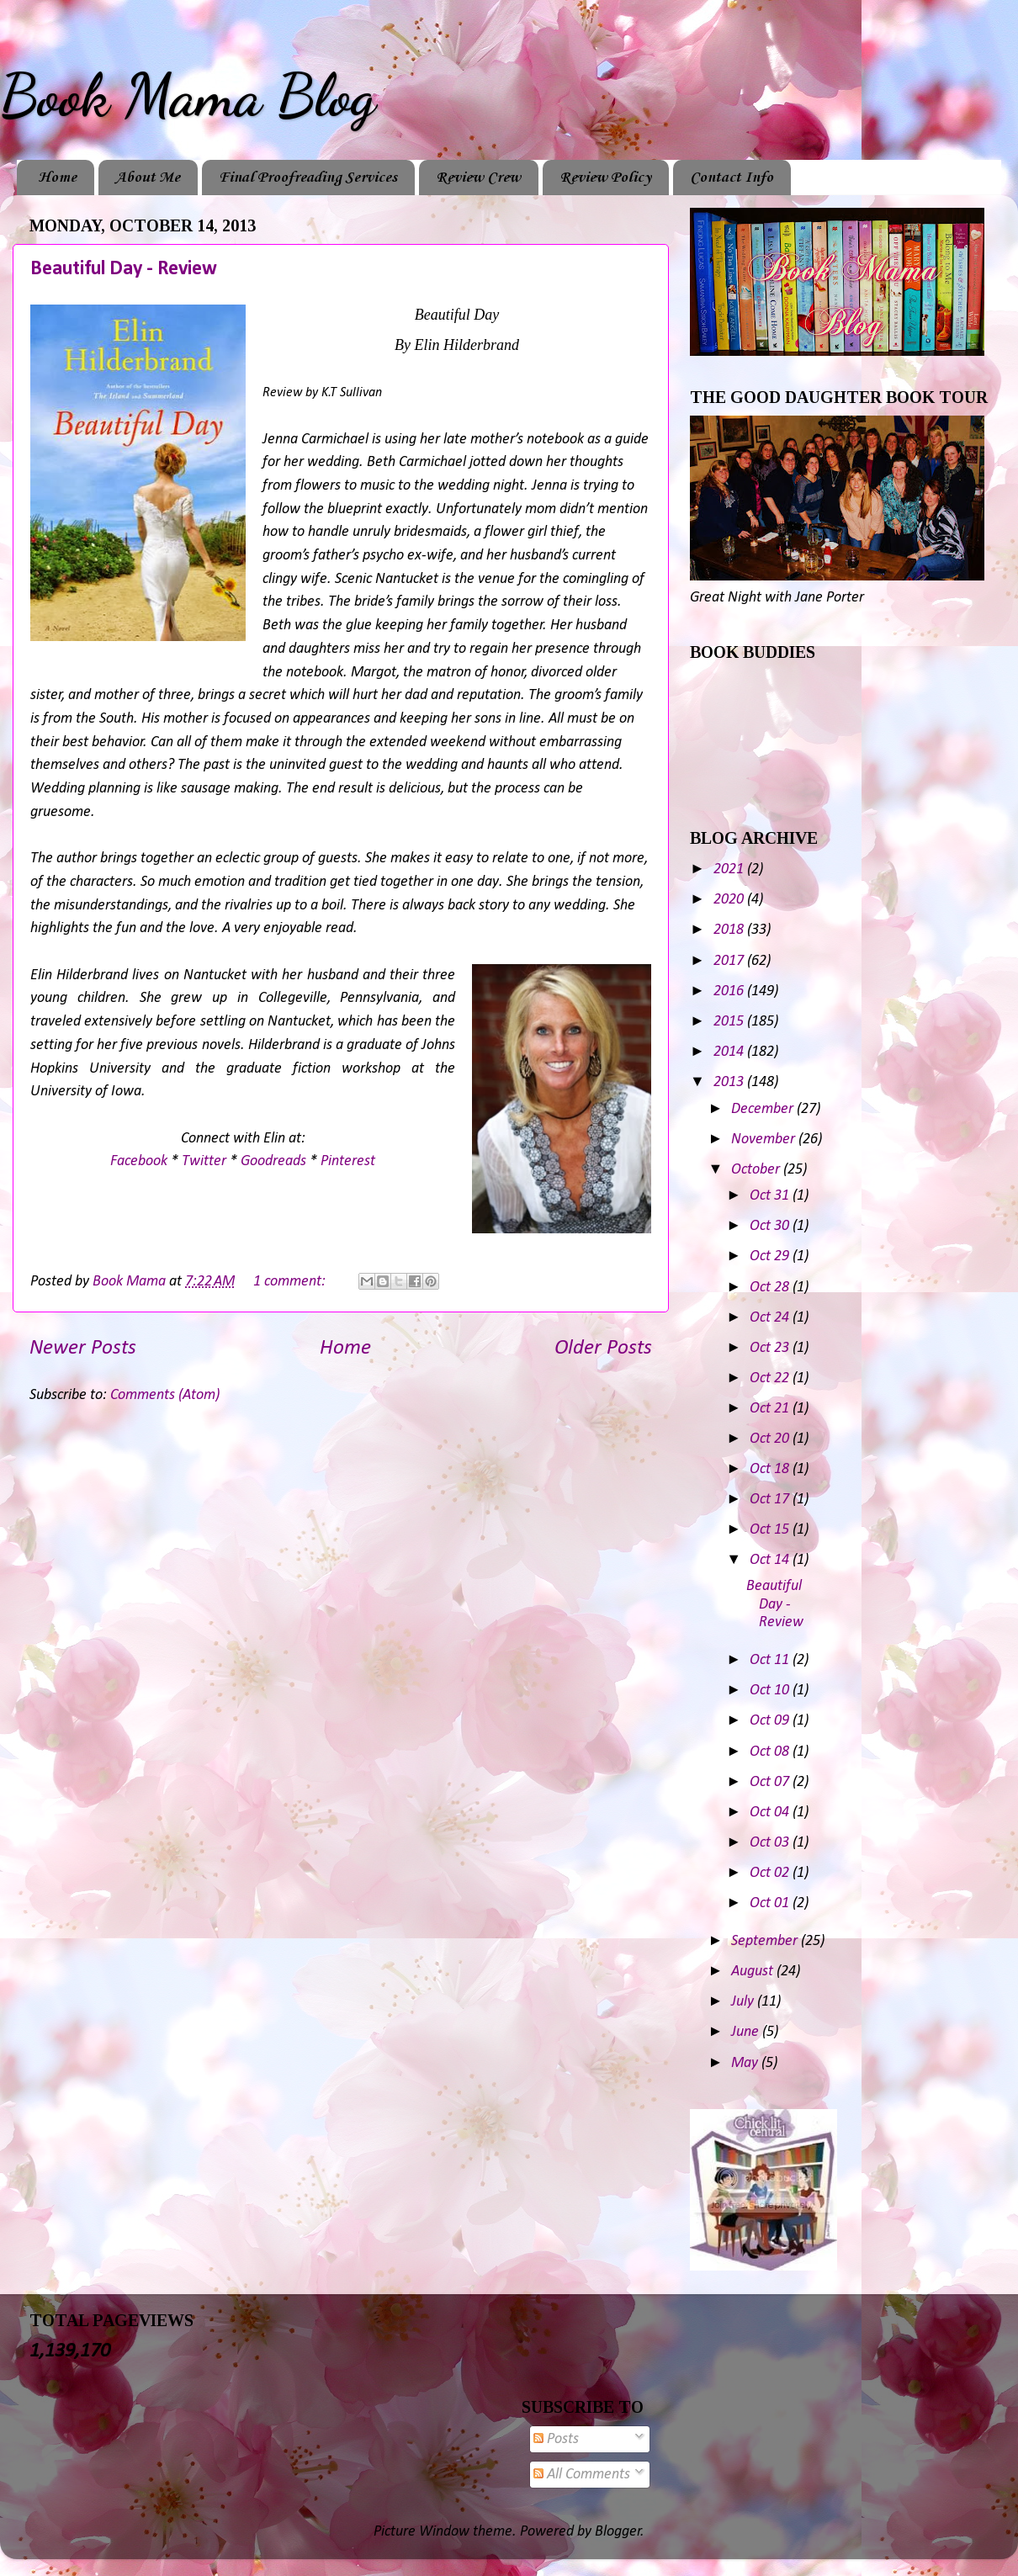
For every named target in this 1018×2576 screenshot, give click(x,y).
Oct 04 (771, 1813)
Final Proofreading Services (308, 177)
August (754, 1972)
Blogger (618, 2532)
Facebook (138, 1161)
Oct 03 (771, 1843)
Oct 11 (771, 1660)
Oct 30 (771, 1226)
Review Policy (605, 177)
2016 (730, 991)
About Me (147, 177)
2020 (730, 900)
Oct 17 (771, 1500)
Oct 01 (771, 1903)
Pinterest (348, 1161)
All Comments (581, 2475)
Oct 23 (771, 1348)
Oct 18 (771, 1469)
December (764, 1109)
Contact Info (731, 177)
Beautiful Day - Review (123, 269)
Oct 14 (771, 1560)
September (766, 1941)
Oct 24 (771, 1318)
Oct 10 (771, 1691)
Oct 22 (771, 1378)
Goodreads (273, 1161)
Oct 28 (771, 1288)
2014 (730, 1052)
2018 (730, 930)
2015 (730, 1022)
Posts (556, 2439)
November (764, 1140)
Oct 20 (771, 1439)
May (746, 2063)
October (757, 1170)
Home (57, 177)
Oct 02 (771, 1873)
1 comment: (291, 1282)
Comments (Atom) (165, 1395)
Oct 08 (771, 1752)
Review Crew (478, 177)
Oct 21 (771, 1409)
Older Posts (603, 1348)
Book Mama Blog (187, 96)
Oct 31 (771, 1196)
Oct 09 (771, 1721)
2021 (730, 869)
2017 (730, 961)
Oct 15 (771, 1530)
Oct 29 (771, 1256)
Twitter (204, 1161)
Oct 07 (771, 1782)
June (746, 2032)
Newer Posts (82, 1348)
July (744, 2002)
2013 (730, 1082)
